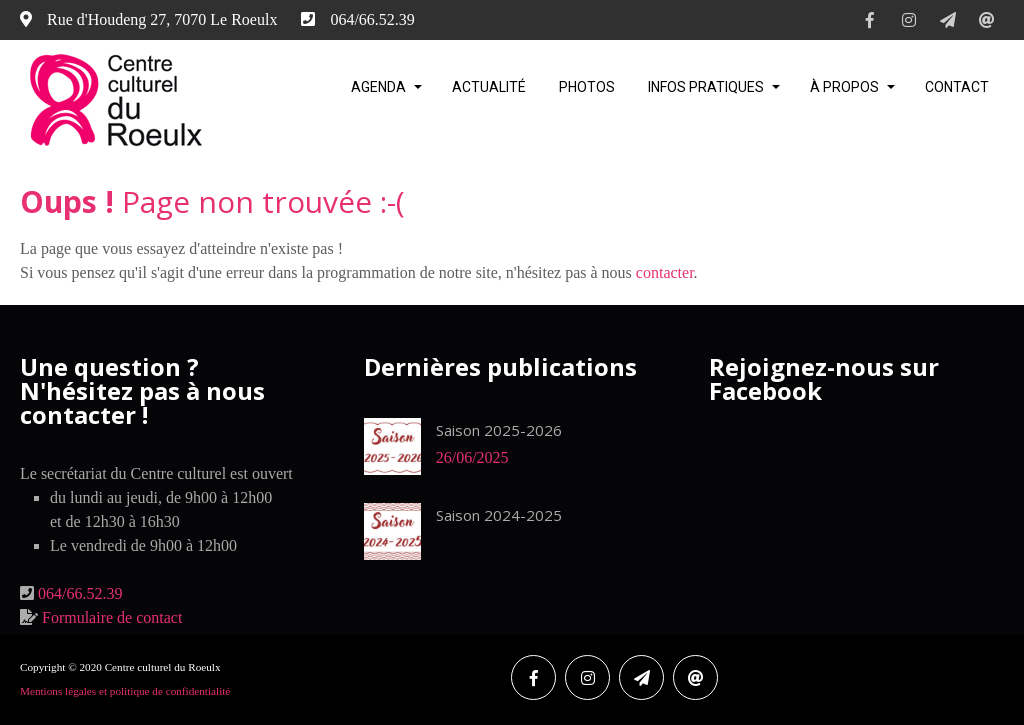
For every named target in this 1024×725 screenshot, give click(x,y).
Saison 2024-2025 (499, 515)
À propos (844, 87)
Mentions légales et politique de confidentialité (125, 691)
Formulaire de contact (112, 617)
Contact (957, 87)
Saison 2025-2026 (499, 430)
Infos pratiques (706, 87)
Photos (587, 87)
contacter (665, 272)
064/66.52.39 (80, 593)
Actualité (489, 87)
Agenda (378, 87)
